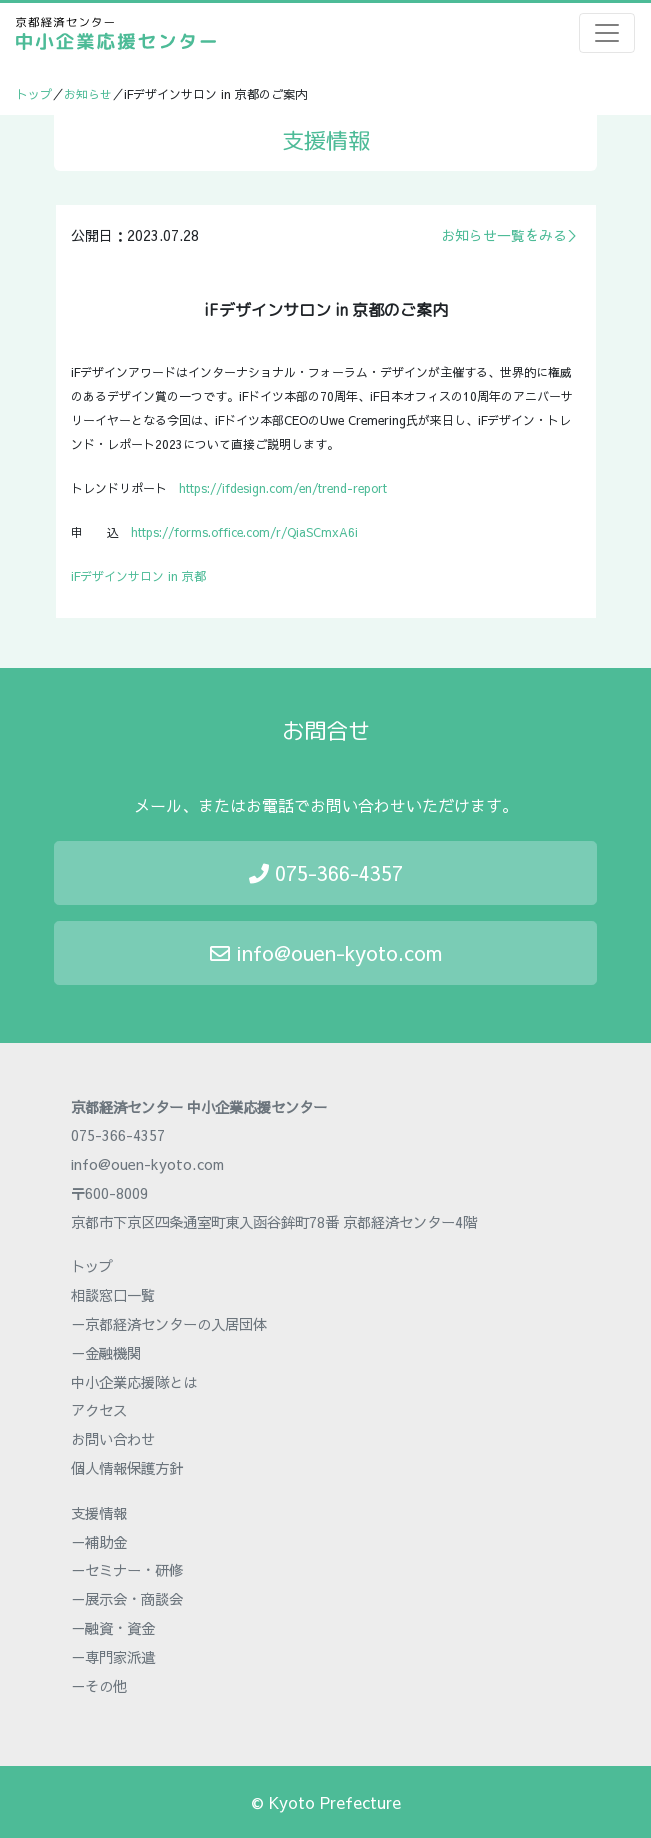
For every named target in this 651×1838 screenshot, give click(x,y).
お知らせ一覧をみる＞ (511, 235)
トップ (34, 94)
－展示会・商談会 (127, 1599)
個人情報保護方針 (127, 1468)
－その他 (99, 1686)
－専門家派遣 (113, 1657)
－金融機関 (106, 1353)
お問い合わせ (113, 1439)
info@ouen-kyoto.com (326, 952)
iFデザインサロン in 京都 (138, 576)
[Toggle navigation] (607, 33)
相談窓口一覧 (113, 1295)
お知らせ (88, 94)
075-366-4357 (326, 872)
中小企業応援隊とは (134, 1382)
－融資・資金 (113, 1628)
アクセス (99, 1410)
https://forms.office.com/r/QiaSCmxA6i (244, 532)
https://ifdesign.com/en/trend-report (283, 488)
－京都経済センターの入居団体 (169, 1324)
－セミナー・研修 (127, 1570)
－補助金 (99, 1542)
